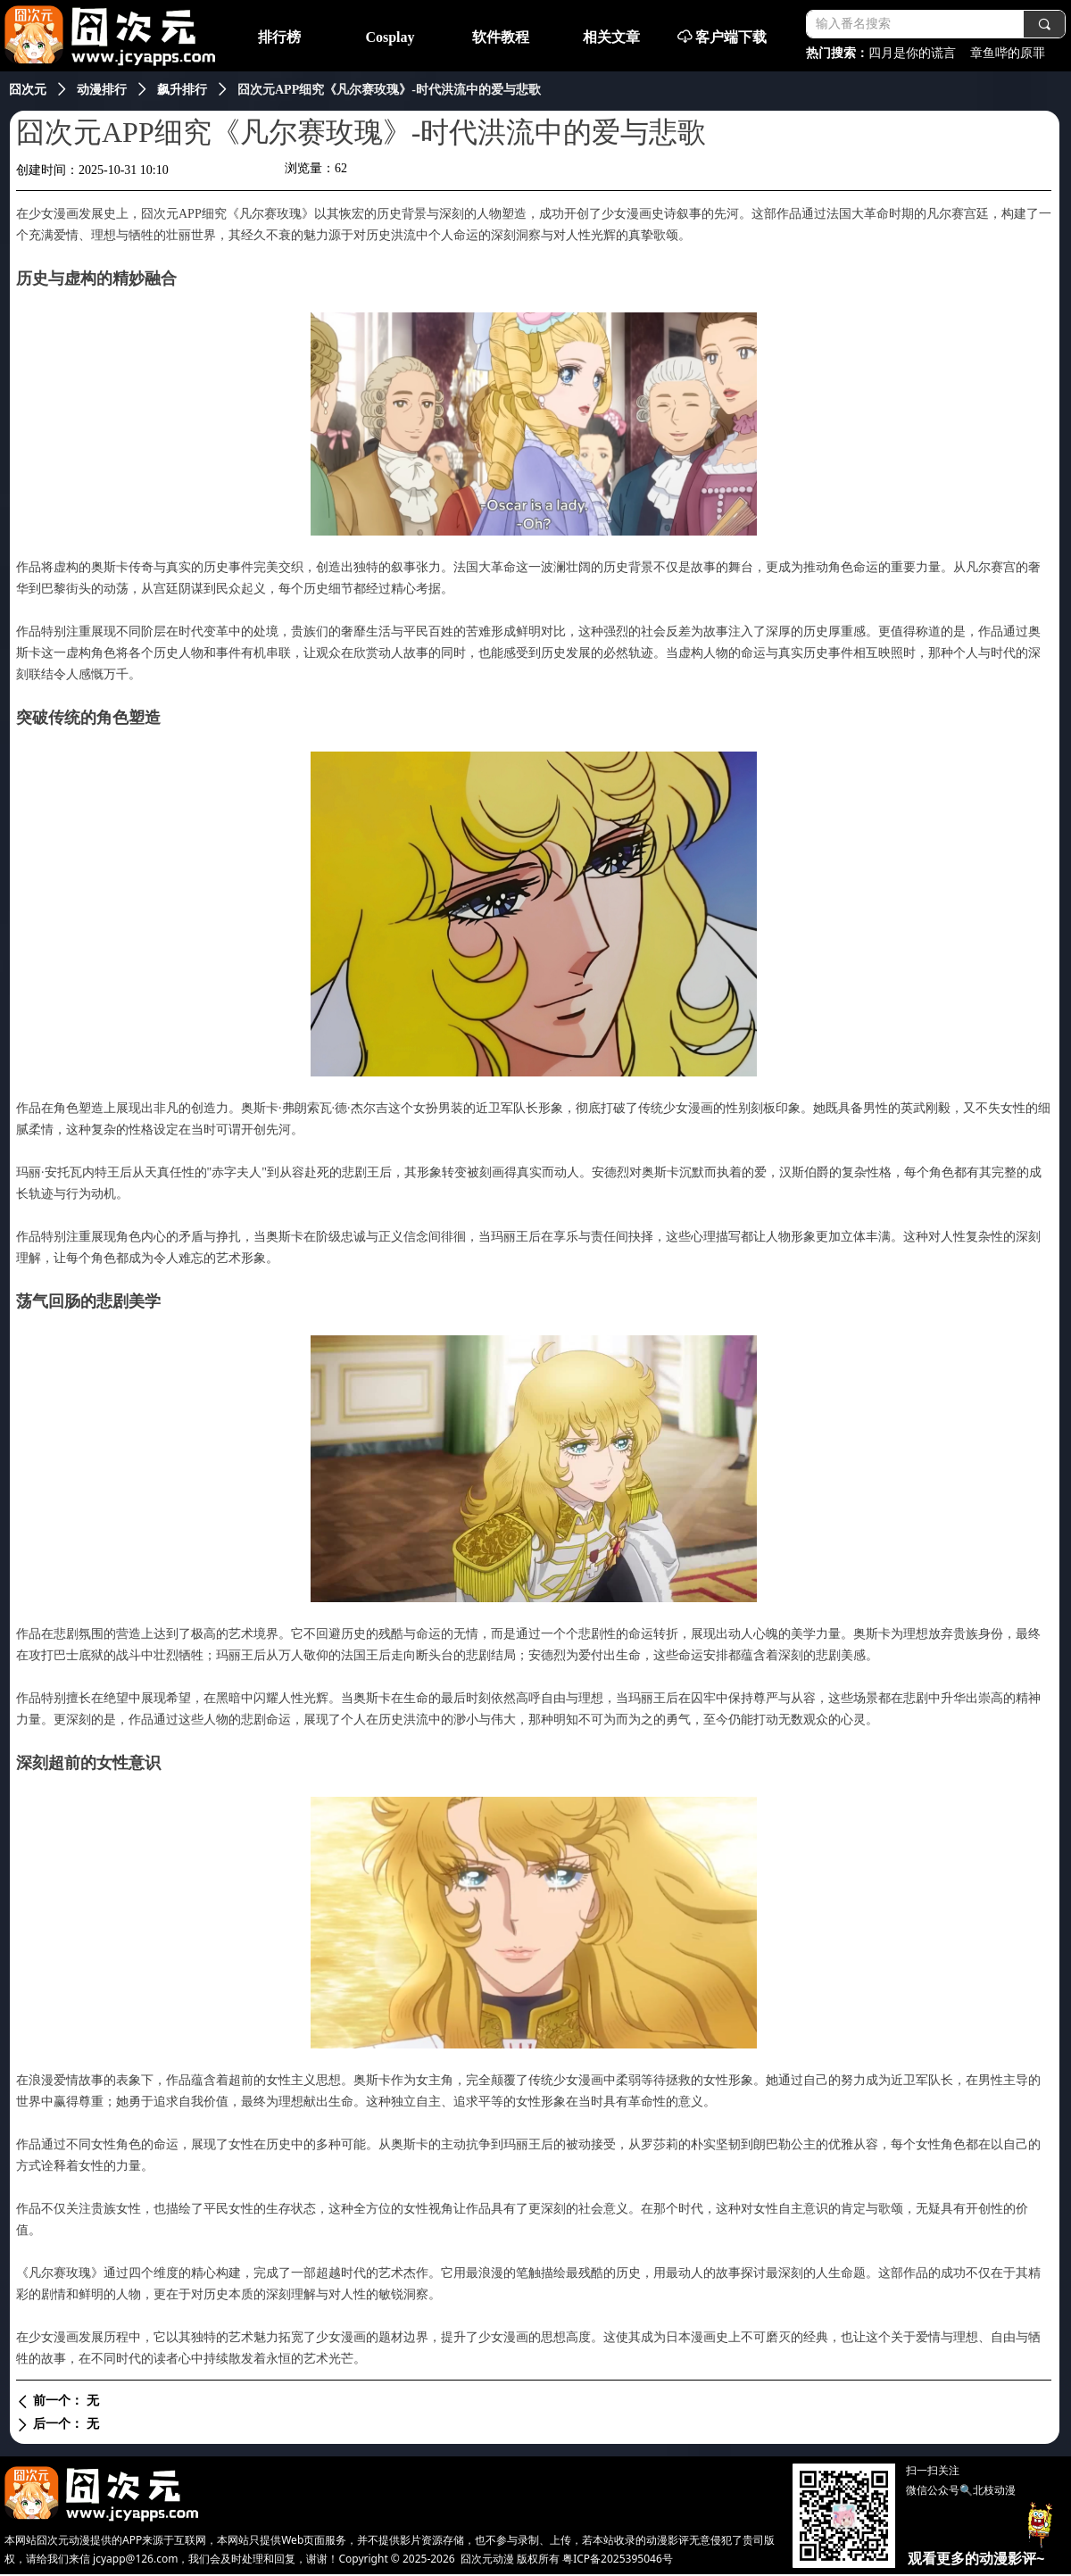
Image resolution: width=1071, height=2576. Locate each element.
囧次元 (27, 89)
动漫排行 (102, 89)
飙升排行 (182, 89)
